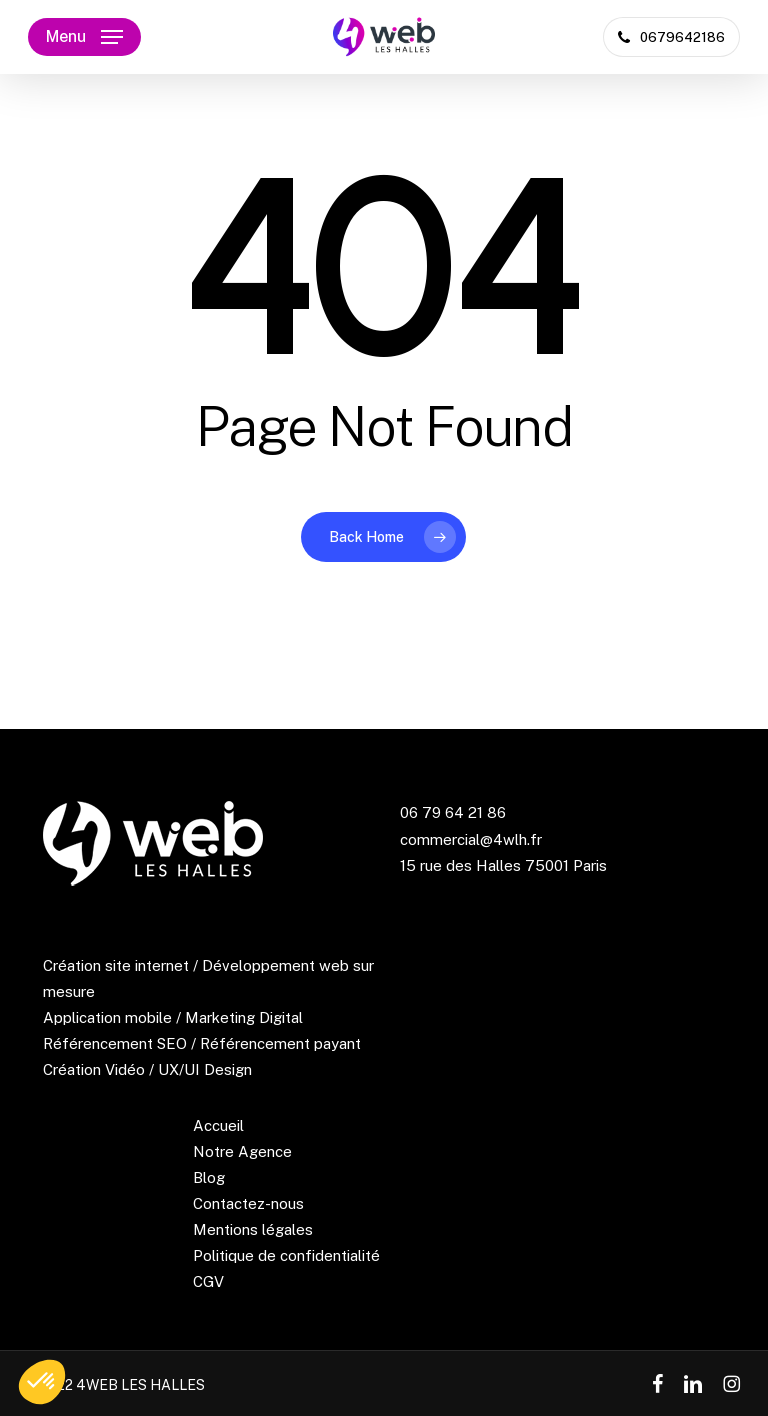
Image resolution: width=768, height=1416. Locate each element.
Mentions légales (253, 1229)
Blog (209, 1177)
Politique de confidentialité (286, 1255)
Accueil (218, 1125)
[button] (84, 37)
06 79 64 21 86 (453, 812)
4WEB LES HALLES (140, 1385)
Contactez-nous (248, 1203)
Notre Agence (242, 1151)
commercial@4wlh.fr (471, 839)
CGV (208, 1281)
